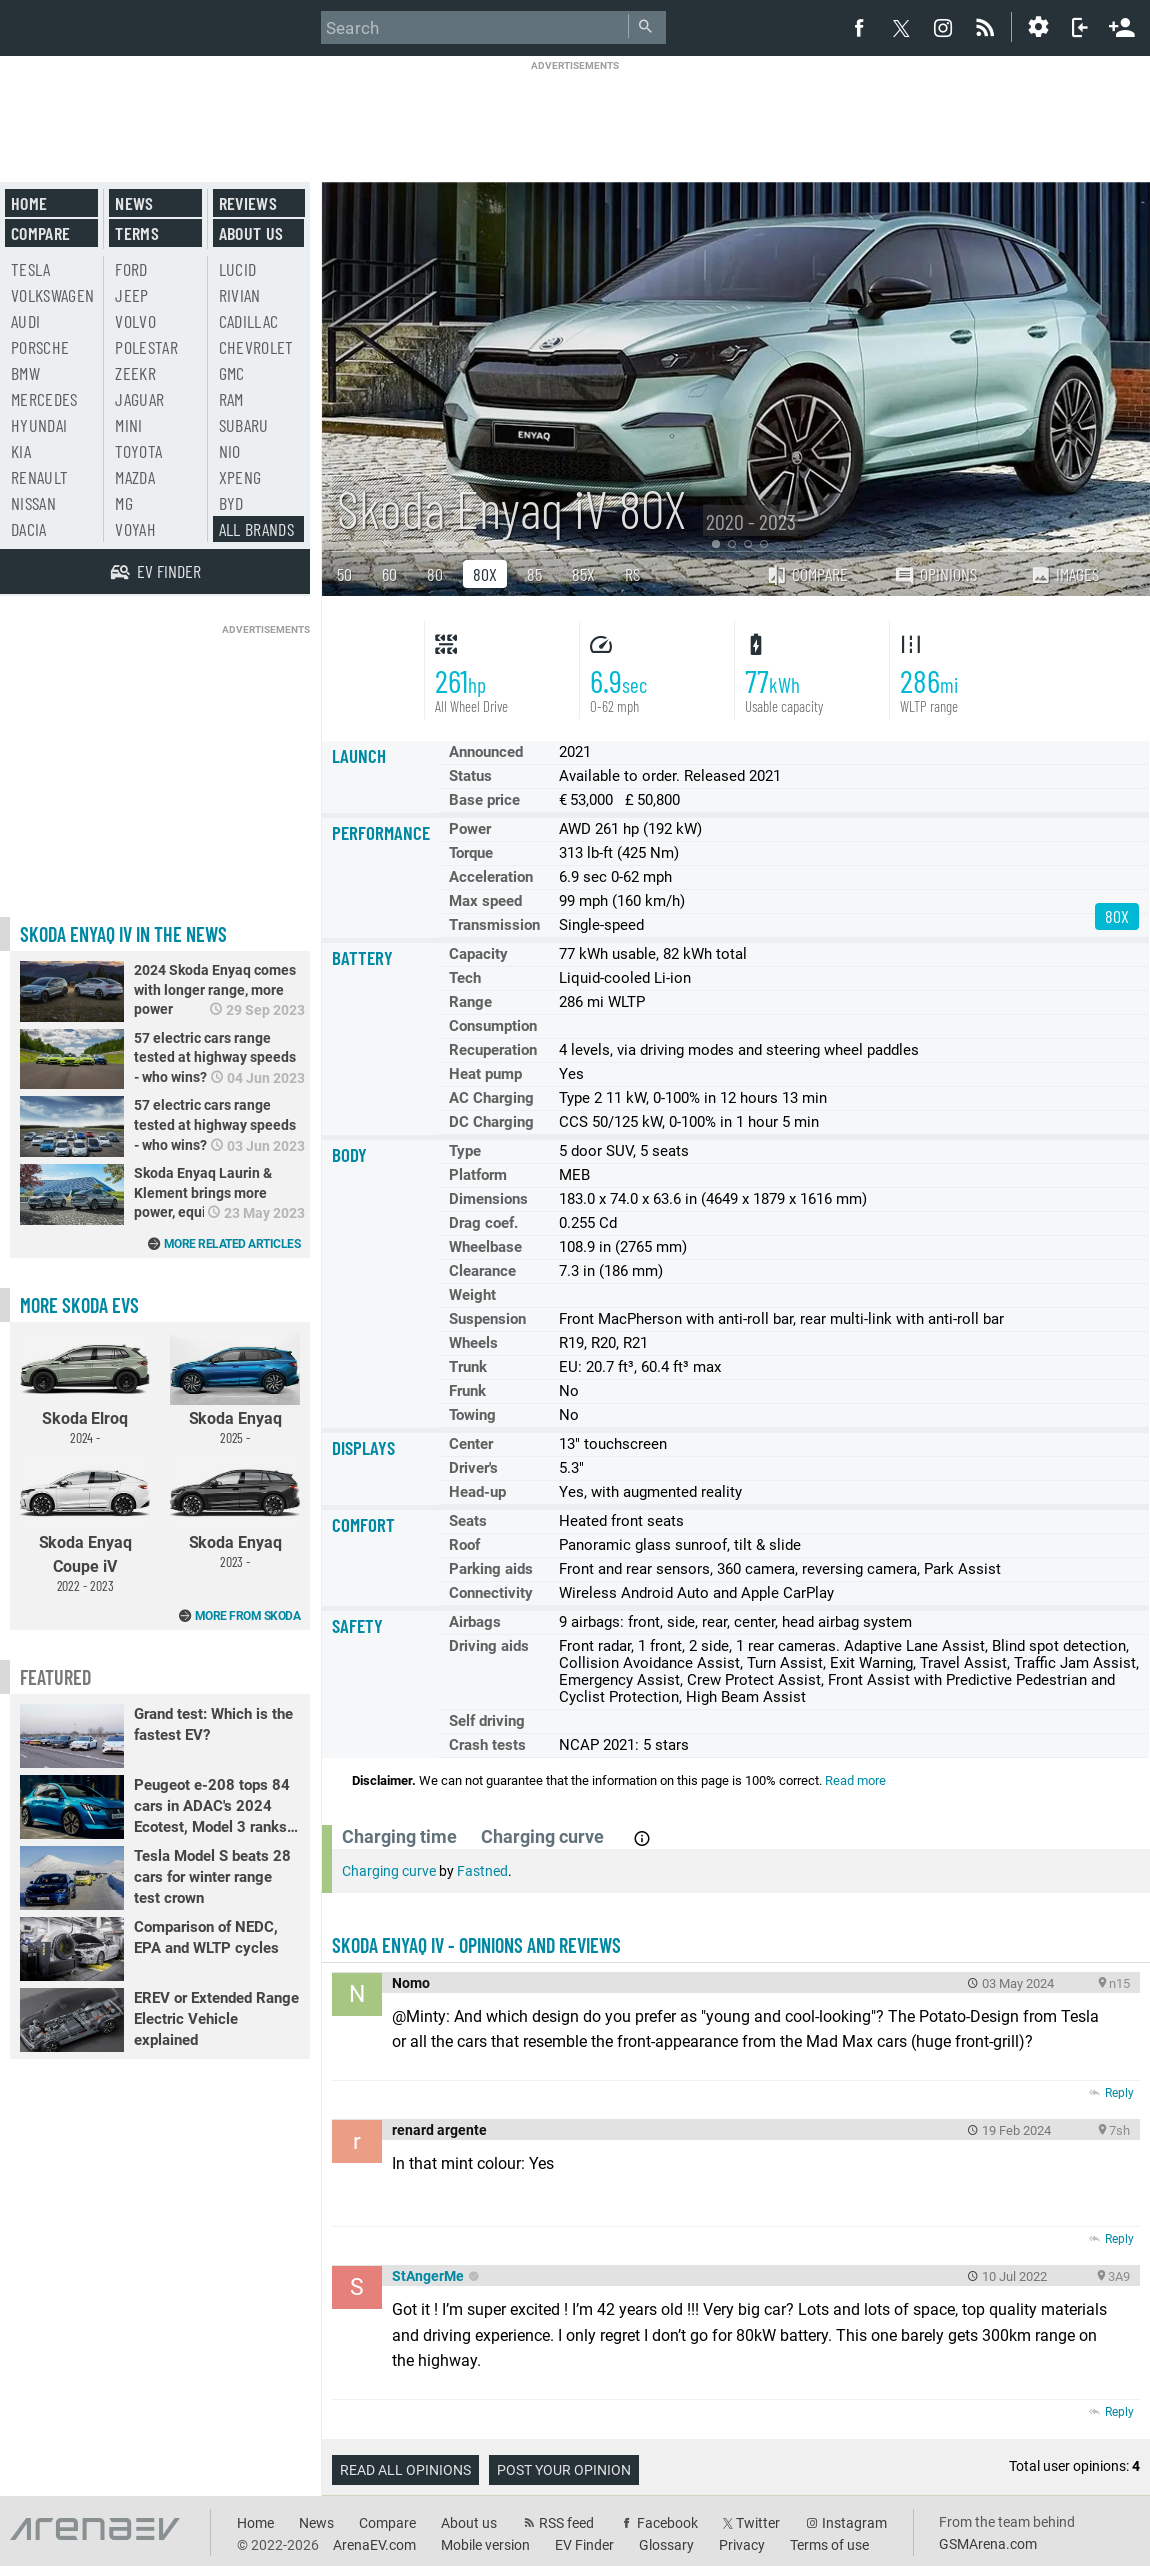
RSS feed (566, 2523)
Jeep (131, 295)
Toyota (138, 451)
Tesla (31, 269)
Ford (131, 269)
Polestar (146, 347)
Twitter (758, 2523)
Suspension (487, 1319)
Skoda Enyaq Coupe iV (85, 1525)
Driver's (473, 1468)
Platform (478, 1175)
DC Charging (491, 1122)
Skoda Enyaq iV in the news (123, 934)
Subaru (244, 425)
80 (435, 574)
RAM (231, 399)
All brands (257, 529)
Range (470, 1002)
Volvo (135, 321)
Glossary (666, 2545)
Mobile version (485, 2545)
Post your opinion (564, 2470)
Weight (472, 1295)
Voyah (135, 529)
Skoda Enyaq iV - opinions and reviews (476, 1945)
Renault (39, 477)
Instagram (854, 2523)
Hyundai (39, 425)
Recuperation (493, 1050)
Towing (472, 1415)
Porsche (40, 347)
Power (470, 829)
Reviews (248, 203)
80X (485, 574)
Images (1064, 574)
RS (632, 574)
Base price (484, 800)
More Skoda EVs (79, 1305)
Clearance (482, 1271)
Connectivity (491, 1593)
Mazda (135, 477)
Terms (137, 233)
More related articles (232, 1244)
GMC (232, 373)
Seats (468, 1521)
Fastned (482, 1871)
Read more (855, 1780)
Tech (465, 978)
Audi (25, 321)
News (134, 203)
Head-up (477, 1492)
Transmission (494, 925)
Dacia (29, 529)
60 (389, 574)
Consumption (493, 1026)
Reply (1119, 2093)
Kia (21, 451)
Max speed (485, 901)
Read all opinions (405, 2470)
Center (471, 1444)
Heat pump (485, 1074)
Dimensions (488, 1199)
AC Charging (491, 1098)
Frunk (467, 1391)
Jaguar (139, 399)
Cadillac (249, 321)
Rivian (240, 295)
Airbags (475, 1622)
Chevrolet (256, 347)
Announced (486, 752)
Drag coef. (483, 1223)
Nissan (33, 503)
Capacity (478, 954)
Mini (128, 425)
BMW (25, 373)
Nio (230, 451)
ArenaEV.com (374, 2545)
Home (29, 203)
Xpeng (240, 477)
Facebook (667, 2523)
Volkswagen (53, 295)
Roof (464, 1545)
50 (344, 574)
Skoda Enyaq (235, 1389)
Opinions (935, 574)
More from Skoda (248, 1616)
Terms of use (829, 2545)
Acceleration (491, 877)
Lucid (238, 269)
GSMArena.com (988, 2544)
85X (583, 574)
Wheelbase (485, 1247)
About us (251, 233)
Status (470, 776)
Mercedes (44, 399)
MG (124, 503)
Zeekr (135, 373)
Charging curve (389, 1871)
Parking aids (491, 1569)
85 (534, 574)
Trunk (468, 1367)
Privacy (742, 2545)
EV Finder (584, 2545)
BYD (231, 503)
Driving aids (489, 1646)
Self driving (487, 1721)
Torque (471, 853)
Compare (807, 574)
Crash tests (487, 1745)
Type (465, 1151)
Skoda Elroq (85, 1389)
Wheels (473, 1343)
